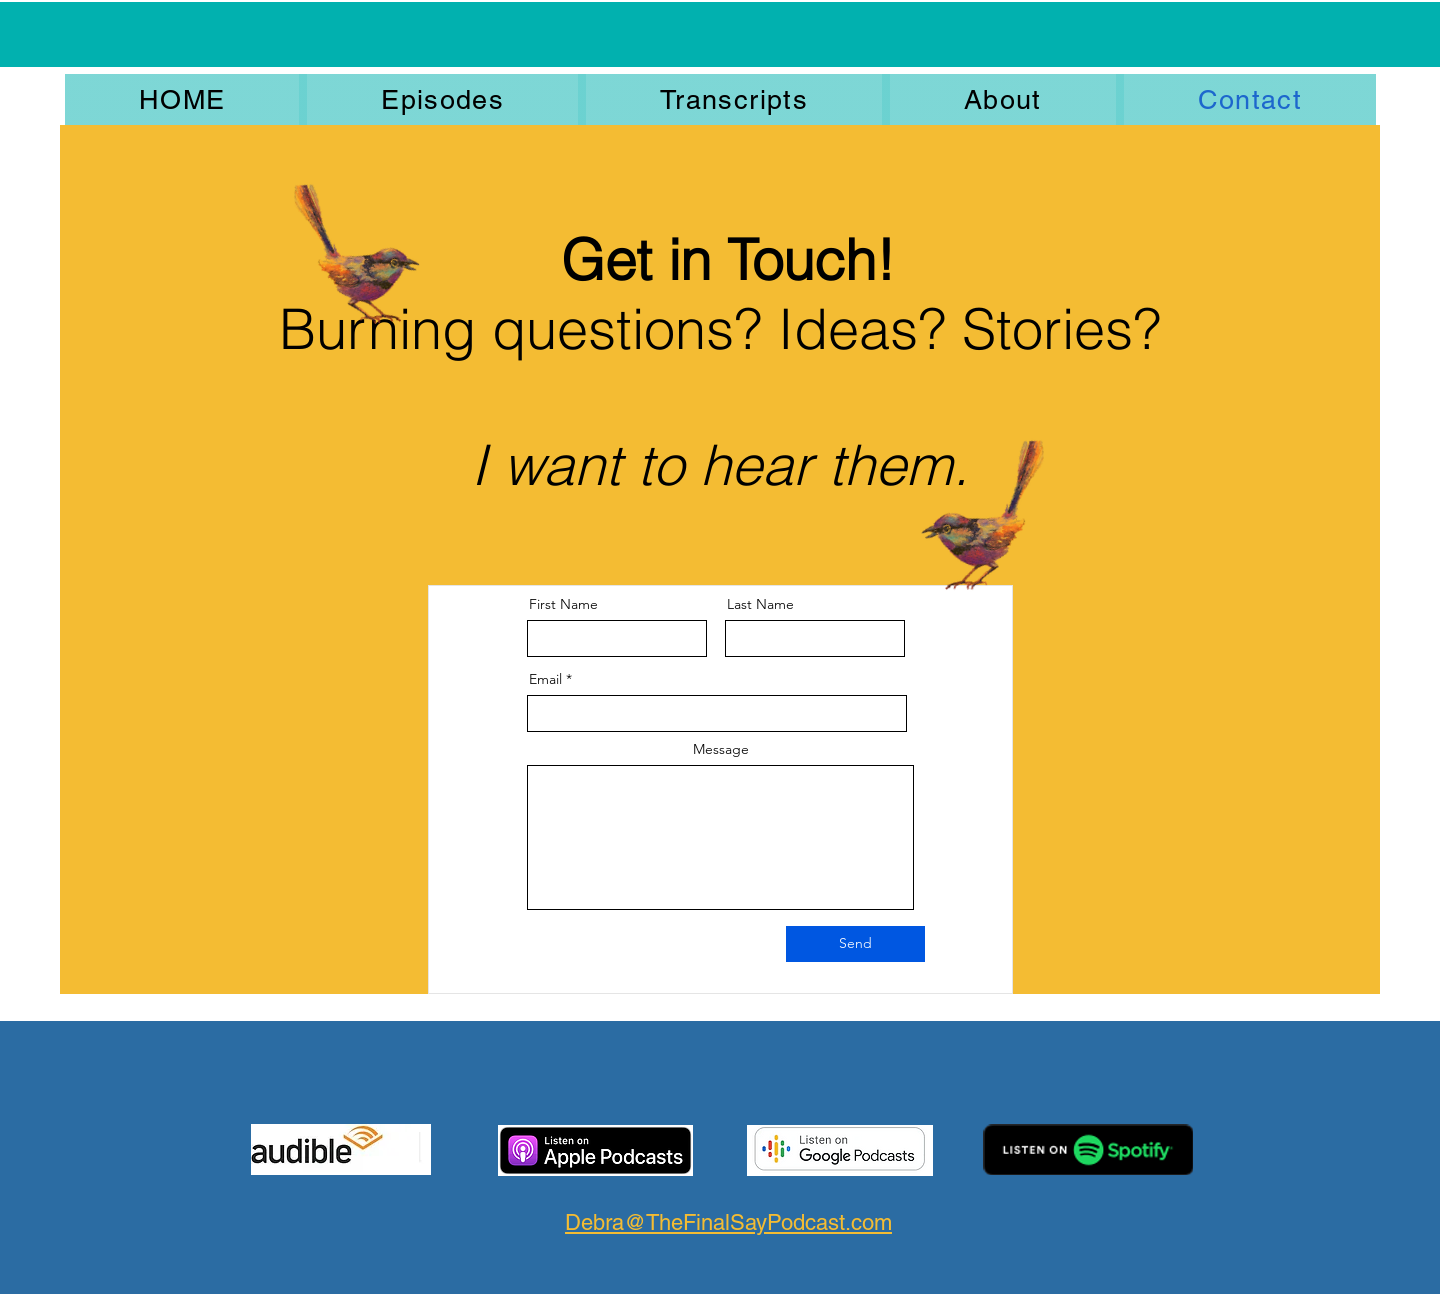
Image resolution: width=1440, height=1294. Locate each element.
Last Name (760, 604)
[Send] (855, 944)
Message (721, 749)
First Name (563, 604)
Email (545, 679)
